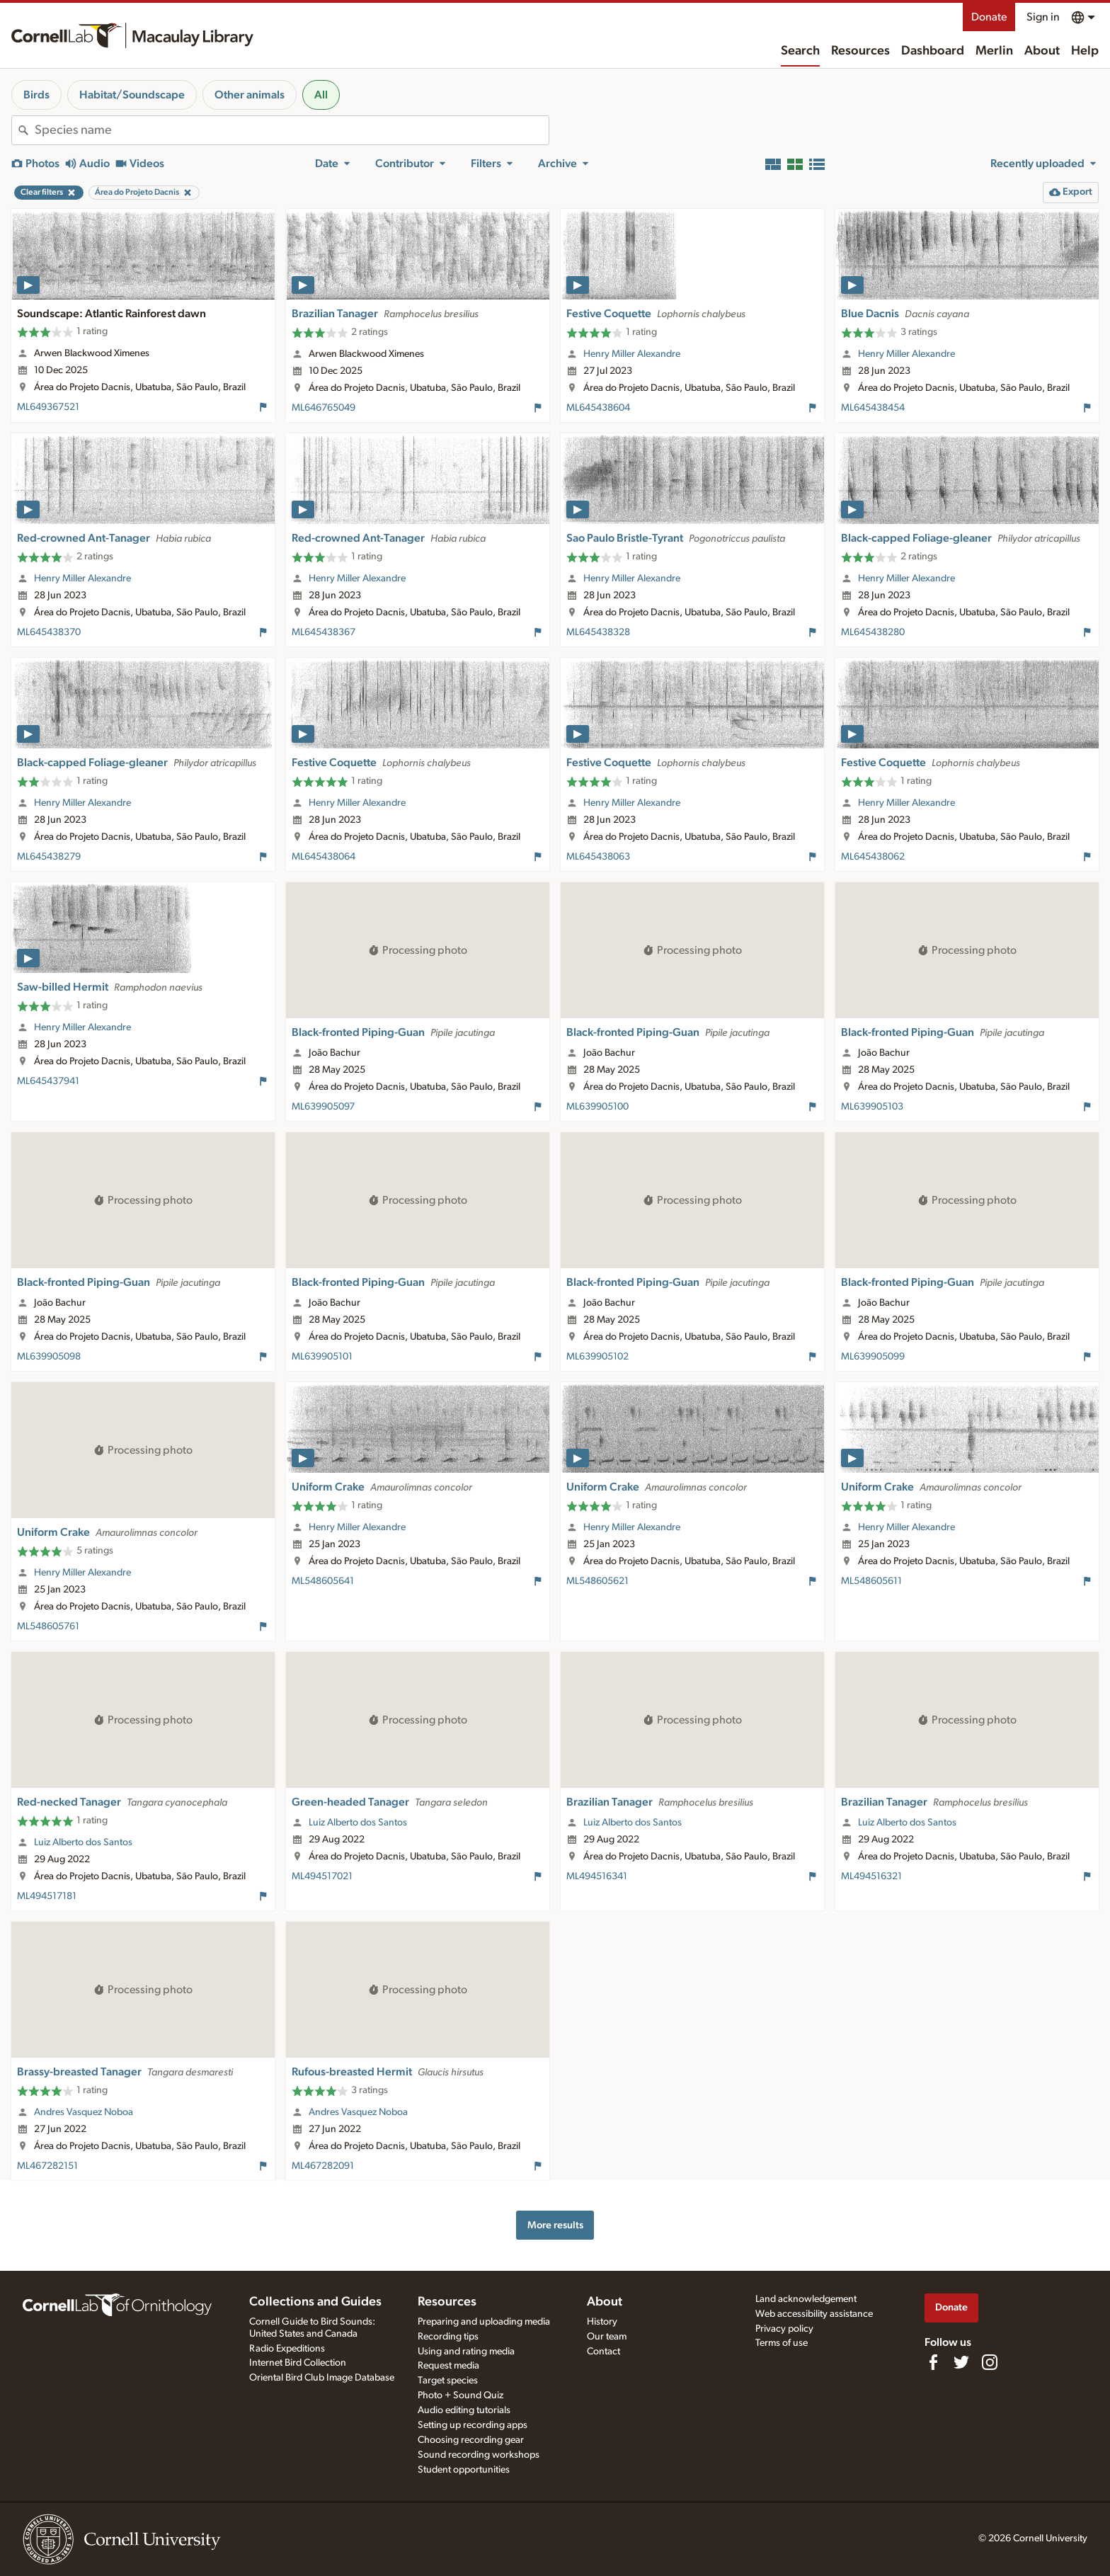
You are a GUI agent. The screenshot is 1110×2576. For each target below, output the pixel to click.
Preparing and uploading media (484, 2322)
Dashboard (932, 51)
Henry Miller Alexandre (631, 354)
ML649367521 (48, 407)
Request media (448, 2366)
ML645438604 (598, 408)
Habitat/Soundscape (132, 95)
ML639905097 (323, 1107)
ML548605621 (597, 1581)
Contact (603, 2351)
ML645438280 (873, 632)
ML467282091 (323, 2166)
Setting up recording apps (472, 2425)
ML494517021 (322, 1876)
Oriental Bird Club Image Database (321, 2378)
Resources (860, 51)
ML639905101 (322, 1357)
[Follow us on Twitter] (961, 2362)
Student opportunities (464, 2470)
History (602, 2322)
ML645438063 (598, 857)
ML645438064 (323, 857)
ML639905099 (873, 1357)
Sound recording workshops (478, 2455)
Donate (989, 17)
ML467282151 (47, 2166)
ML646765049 (323, 408)
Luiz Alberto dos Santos (83, 1842)
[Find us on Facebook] (933, 2362)
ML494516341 (596, 1876)
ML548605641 (323, 1581)
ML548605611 (871, 1581)
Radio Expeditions (287, 2349)
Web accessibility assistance (814, 2314)
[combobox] (292, 130)
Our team (606, 2337)
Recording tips (448, 2337)
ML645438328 (598, 632)
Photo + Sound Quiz (460, 2395)
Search (800, 51)
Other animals (249, 95)
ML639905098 (49, 1357)
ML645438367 (323, 632)
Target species (448, 2381)
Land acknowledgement (806, 2299)
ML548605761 (48, 1626)
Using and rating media (466, 2351)
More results (555, 2225)
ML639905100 (597, 1107)
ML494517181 (46, 1896)
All (321, 95)
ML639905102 (597, 1357)
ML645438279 (49, 857)
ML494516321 (871, 1876)
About (1042, 51)
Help (1085, 51)
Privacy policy (784, 2329)
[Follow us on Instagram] (989, 2362)
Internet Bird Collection (297, 2363)
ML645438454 (873, 408)
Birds (36, 95)
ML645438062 (873, 857)
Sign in (1043, 17)
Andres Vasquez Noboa (83, 2112)
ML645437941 (48, 1081)
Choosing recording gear (471, 2440)
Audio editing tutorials (464, 2410)
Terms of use (781, 2343)
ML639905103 (872, 1107)
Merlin (994, 51)
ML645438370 (49, 632)
